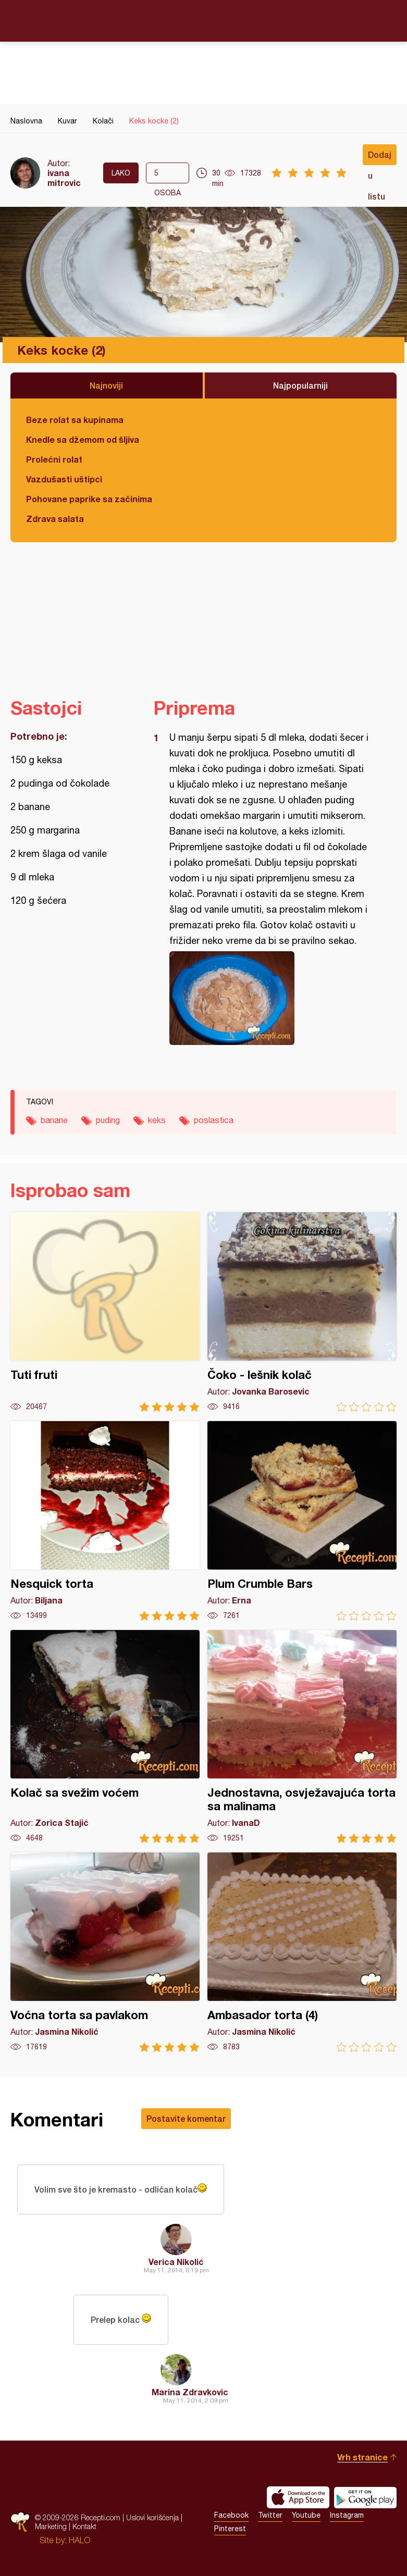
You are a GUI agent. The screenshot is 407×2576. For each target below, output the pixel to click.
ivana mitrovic (64, 178)
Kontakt (84, 2526)
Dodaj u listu (379, 157)
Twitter (270, 2515)
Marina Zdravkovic (190, 2392)
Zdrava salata (55, 519)
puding (108, 1120)
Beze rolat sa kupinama (75, 420)
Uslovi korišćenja (152, 2517)
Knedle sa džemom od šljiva (82, 439)
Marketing (51, 2526)
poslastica (213, 1120)
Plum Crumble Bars (302, 1521)
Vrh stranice (362, 2457)
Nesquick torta (105, 1521)
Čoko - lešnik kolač (302, 1312)
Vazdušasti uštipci (64, 479)
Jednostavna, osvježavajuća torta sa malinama (302, 1736)
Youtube (306, 2515)
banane (54, 1120)
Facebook (231, 2515)
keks (157, 1120)
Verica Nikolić (176, 2262)
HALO (79, 2540)
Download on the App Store (298, 2497)
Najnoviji (106, 385)
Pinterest (230, 2528)
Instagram (347, 2515)
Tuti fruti (105, 1312)
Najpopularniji (300, 385)
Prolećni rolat (54, 459)
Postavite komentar (186, 2118)
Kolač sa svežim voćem (105, 1736)
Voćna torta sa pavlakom (105, 1952)
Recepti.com (204, 20)
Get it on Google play (365, 2497)
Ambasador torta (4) (302, 1952)
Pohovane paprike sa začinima (89, 499)
